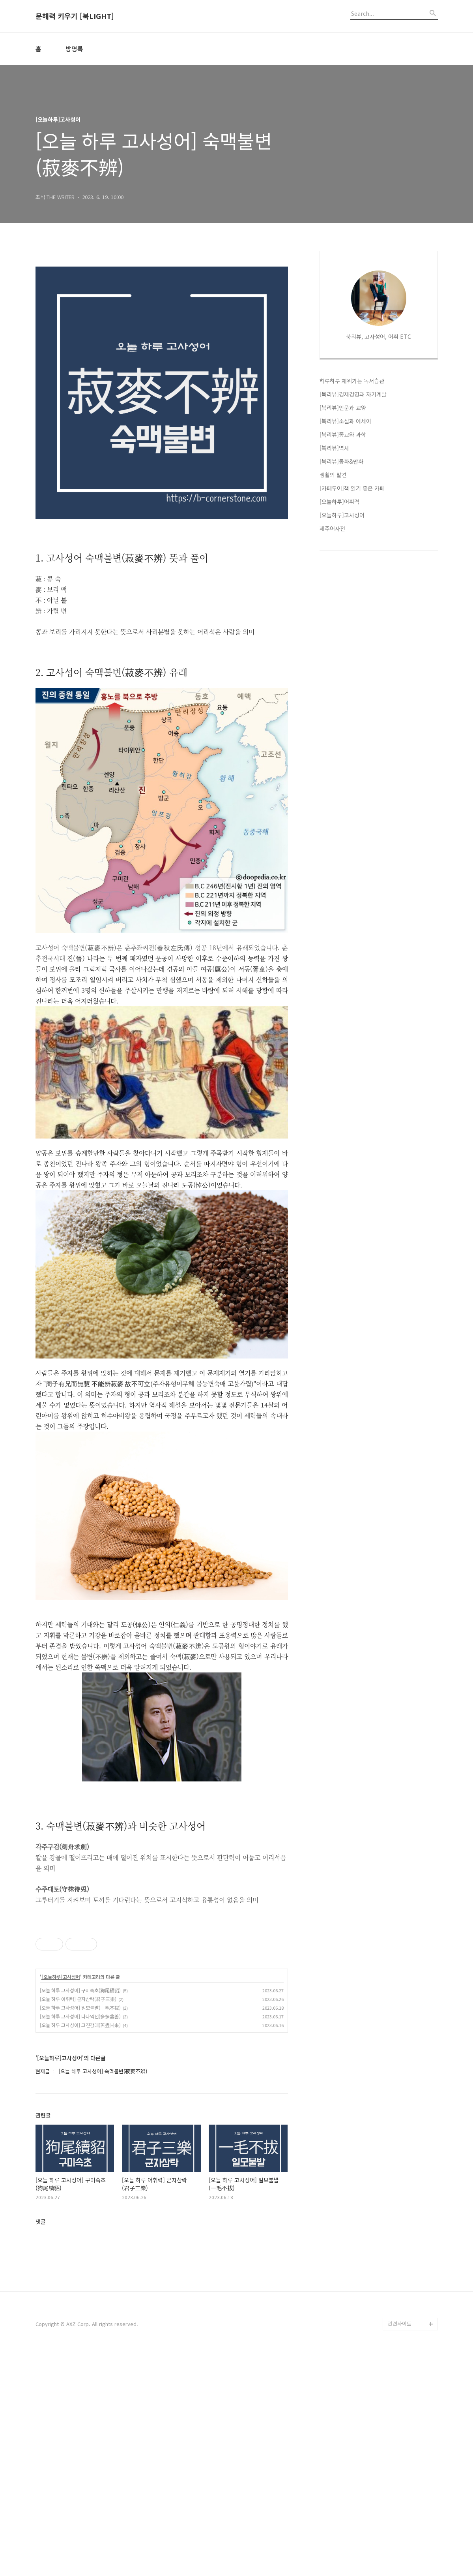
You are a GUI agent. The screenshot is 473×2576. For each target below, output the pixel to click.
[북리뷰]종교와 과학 (343, 434)
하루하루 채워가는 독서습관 (352, 381)
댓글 (41, 2442)
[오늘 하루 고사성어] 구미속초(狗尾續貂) (80, 2211)
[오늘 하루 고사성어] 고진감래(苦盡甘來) (80, 2246)
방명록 (74, 48)
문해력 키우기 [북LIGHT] (75, 16)
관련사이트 (399, 2544)
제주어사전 (332, 528)
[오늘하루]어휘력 (339, 501)
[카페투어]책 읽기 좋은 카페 (352, 488)
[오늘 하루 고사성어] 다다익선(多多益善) (80, 2237)
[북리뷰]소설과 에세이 (345, 421)
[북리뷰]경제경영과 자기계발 (353, 394)
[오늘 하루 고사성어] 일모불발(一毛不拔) (80, 2228)
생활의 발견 (333, 475)
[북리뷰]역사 (334, 448)
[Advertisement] (162, 1896)
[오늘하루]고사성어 (60, 2198)
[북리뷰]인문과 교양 (343, 407)
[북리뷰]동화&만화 (341, 461)
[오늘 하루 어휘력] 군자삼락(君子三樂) (78, 2220)
